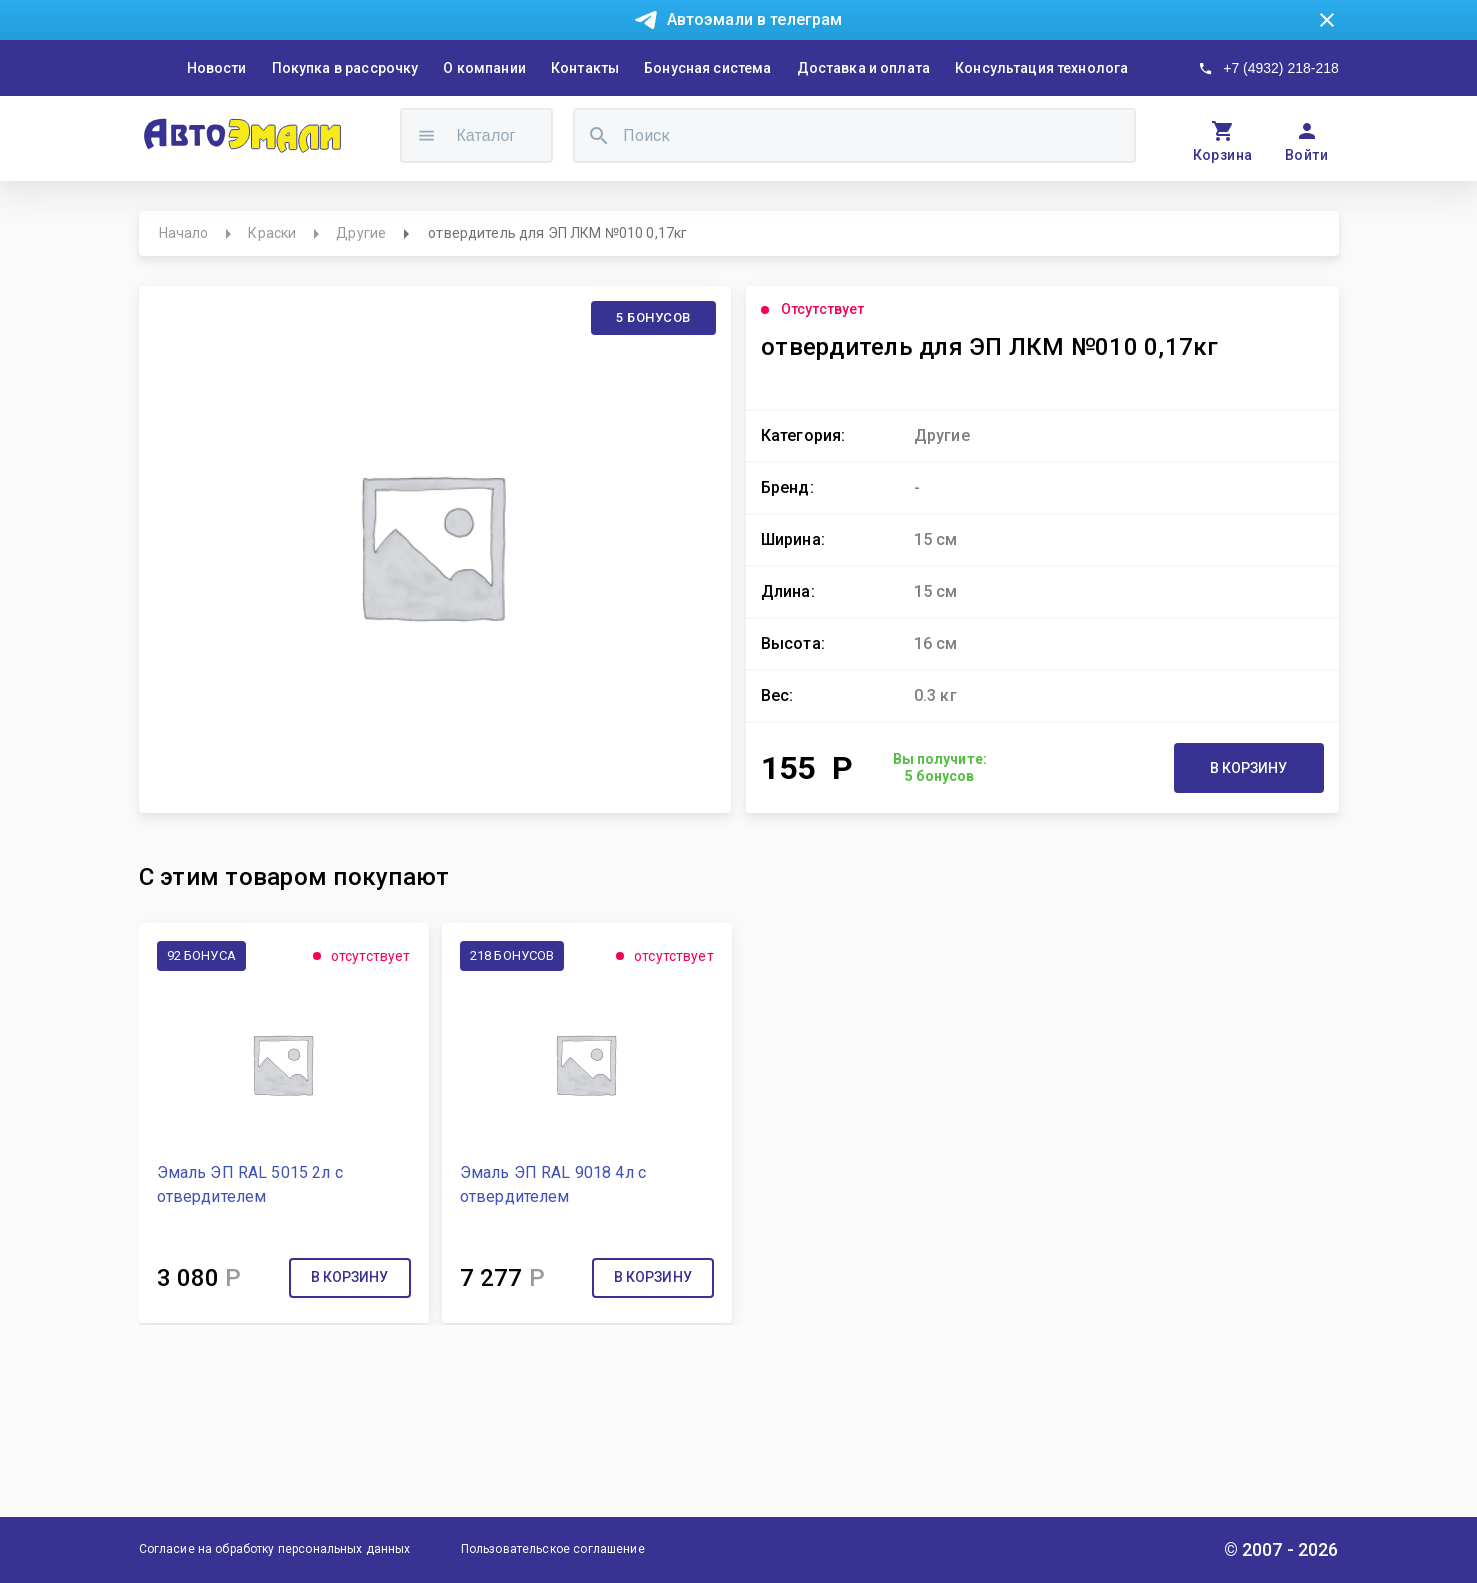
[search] (599, 135)
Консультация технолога (1041, 68)
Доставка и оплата (864, 68)
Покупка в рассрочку (345, 68)
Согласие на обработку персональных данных (275, 1549)
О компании (484, 68)
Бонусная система (707, 68)
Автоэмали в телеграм (755, 19)
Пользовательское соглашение (553, 1549)
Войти (1306, 155)
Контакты (585, 68)
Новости (217, 68)
